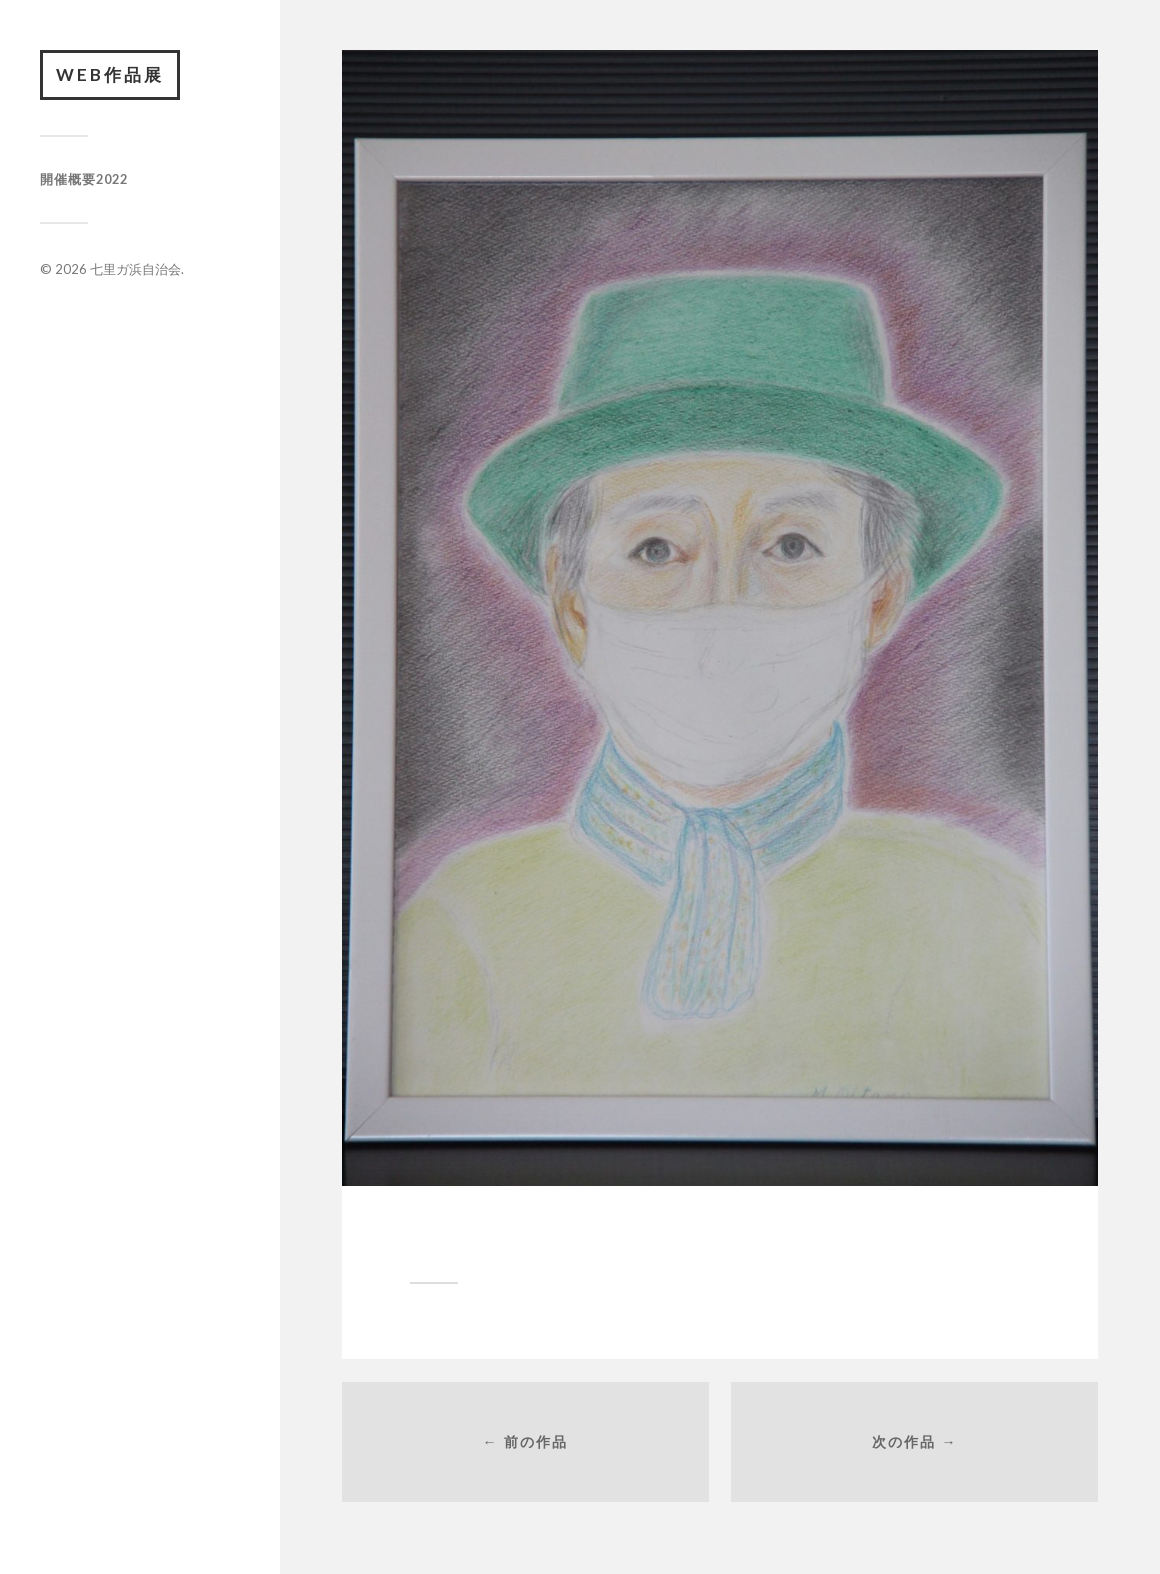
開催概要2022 (84, 179)
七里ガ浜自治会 (135, 269)
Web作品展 (110, 74)
